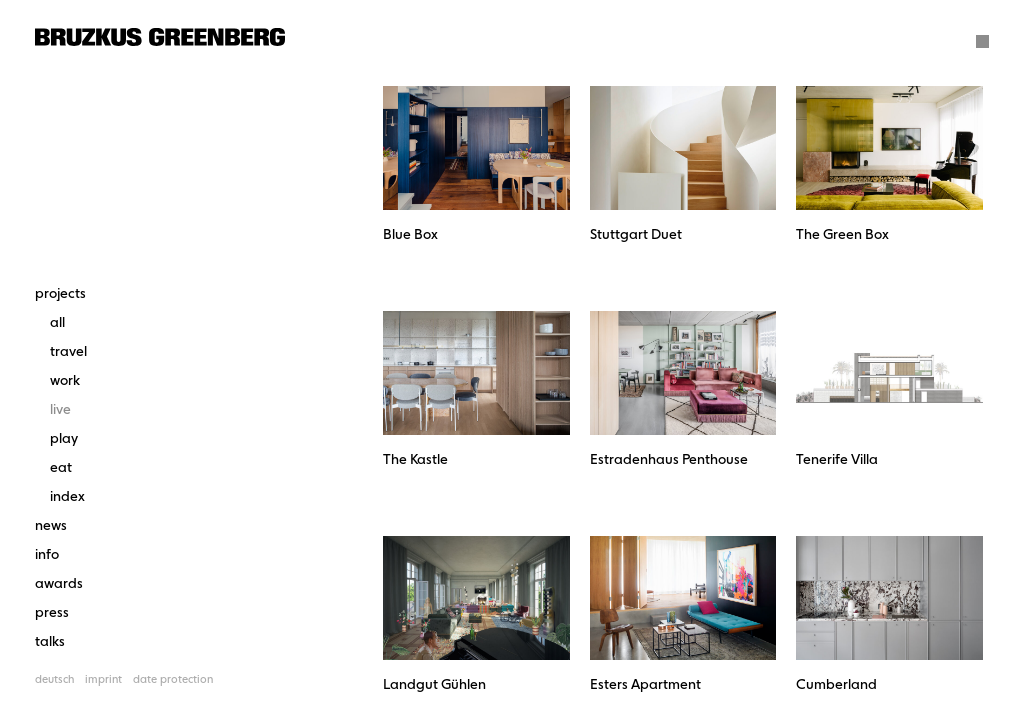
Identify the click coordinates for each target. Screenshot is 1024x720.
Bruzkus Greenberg (160, 37)
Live (60, 410)
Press (52, 613)
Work (65, 381)
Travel (68, 352)
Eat (61, 468)
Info (47, 555)
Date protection (173, 680)
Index (67, 497)
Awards (59, 584)
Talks (50, 642)
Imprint (103, 680)
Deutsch (54, 680)
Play (64, 439)
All (57, 323)
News (51, 526)
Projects (60, 294)
